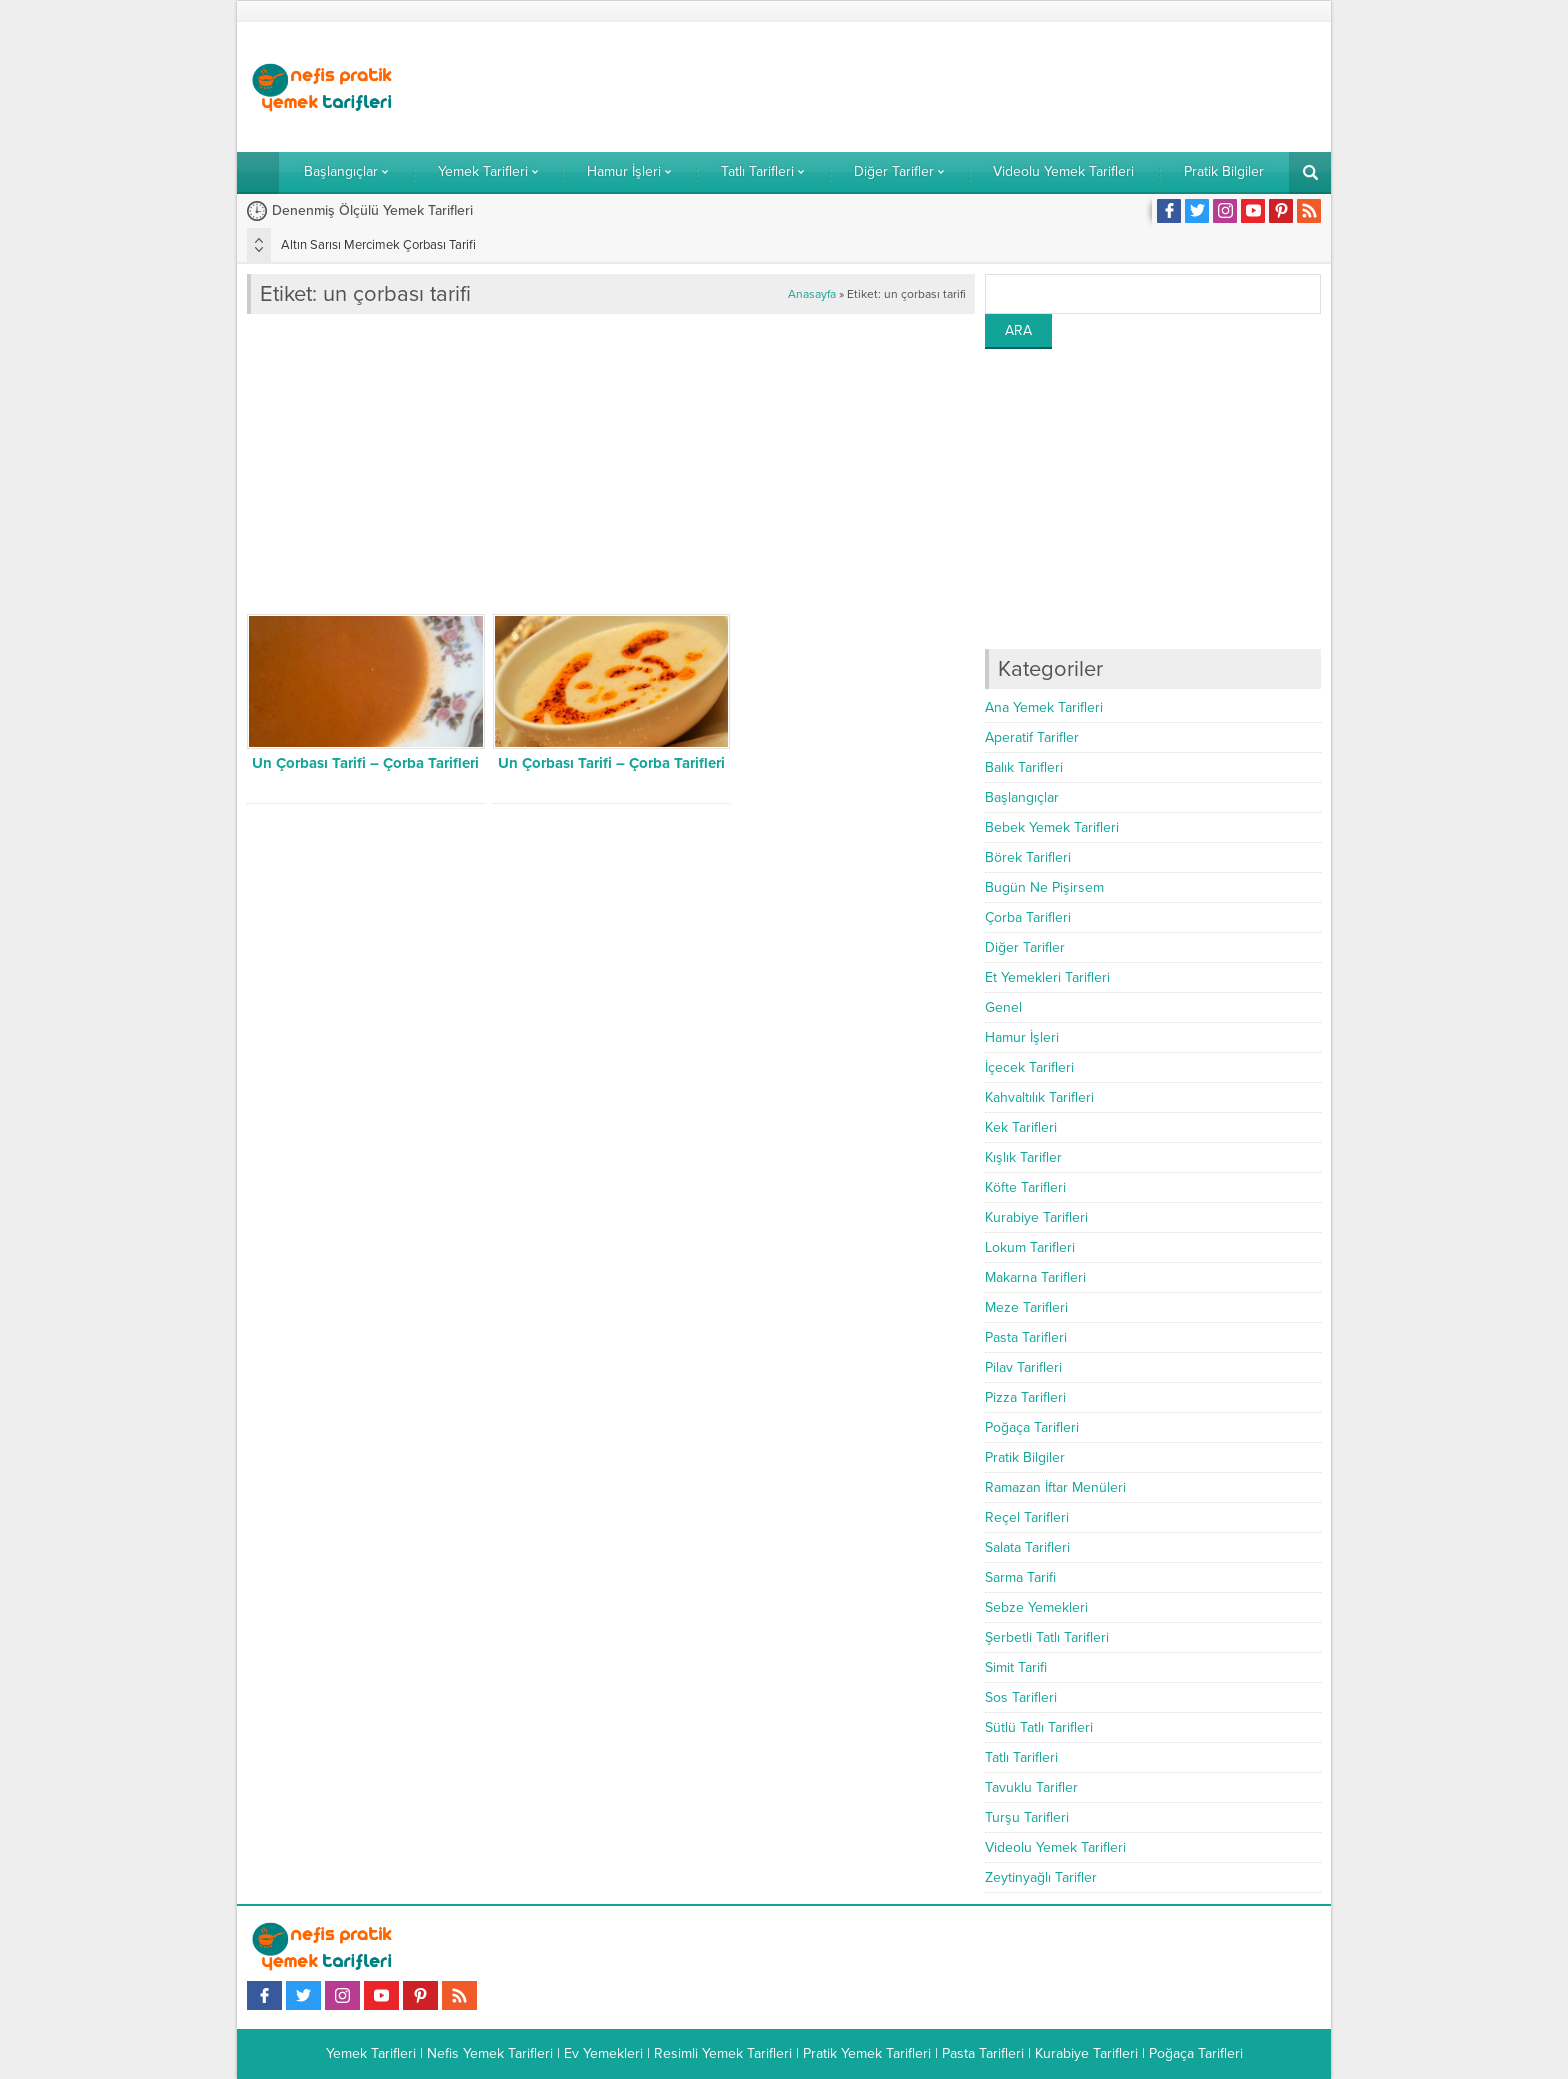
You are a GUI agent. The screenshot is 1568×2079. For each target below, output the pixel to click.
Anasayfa (812, 294)
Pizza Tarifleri (1025, 1397)
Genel (1003, 1007)
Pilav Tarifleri (1023, 1367)
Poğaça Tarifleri (1032, 1427)
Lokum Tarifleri (1030, 1247)
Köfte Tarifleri (1025, 1187)
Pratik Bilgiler (1025, 1457)
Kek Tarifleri (1021, 1127)
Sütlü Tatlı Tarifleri (1039, 1727)
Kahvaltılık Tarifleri (1039, 1097)
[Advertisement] (957, 87)
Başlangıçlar (1022, 797)
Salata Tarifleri (1027, 1547)
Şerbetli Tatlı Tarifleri (1047, 1637)
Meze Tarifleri (1026, 1307)
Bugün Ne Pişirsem (1044, 887)
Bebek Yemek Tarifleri (1052, 827)
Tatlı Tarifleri (1021, 1757)
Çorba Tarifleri (1028, 917)
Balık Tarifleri (1024, 767)
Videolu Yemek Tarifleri (1055, 1847)
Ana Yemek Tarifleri (1044, 707)
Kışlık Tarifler (1023, 1157)
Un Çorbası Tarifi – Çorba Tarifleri (365, 763)
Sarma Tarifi (1020, 1577)
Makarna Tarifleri (1035, 1277)
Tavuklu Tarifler (1031, 1787)
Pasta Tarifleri (1026, 1337)
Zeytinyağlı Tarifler (1041, 1877)
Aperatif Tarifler (1032, 737)
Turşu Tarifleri (1027, 1817)
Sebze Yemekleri (1036, 1607)
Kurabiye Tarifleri (1036, 1217)
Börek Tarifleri (1028, 857)
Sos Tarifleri (1021, 1697)
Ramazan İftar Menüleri (1055, 1487)
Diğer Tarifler (1025, 947)
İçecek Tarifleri (1029, 1067)
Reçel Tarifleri (1027, 1517)
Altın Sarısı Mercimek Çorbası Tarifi (378, 245)
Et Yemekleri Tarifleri (1047, 977)
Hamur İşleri (1022, 1037)
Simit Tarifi (1016, 1667)
